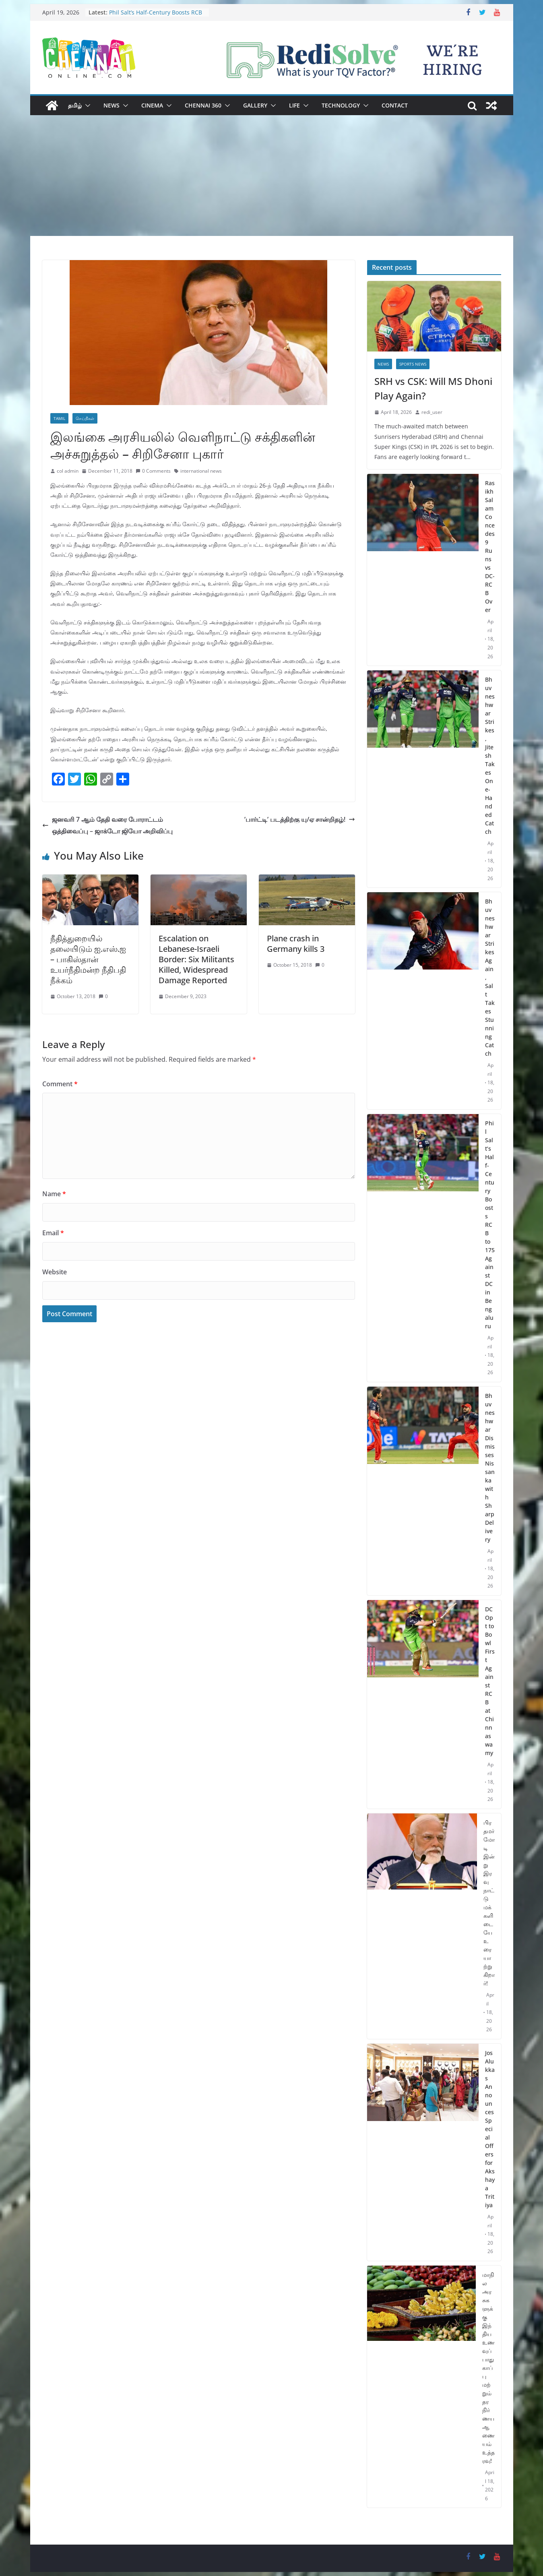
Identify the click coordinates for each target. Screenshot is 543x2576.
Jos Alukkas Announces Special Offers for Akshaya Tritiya (490, 2129)
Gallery (255, 105)
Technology (341, 105)
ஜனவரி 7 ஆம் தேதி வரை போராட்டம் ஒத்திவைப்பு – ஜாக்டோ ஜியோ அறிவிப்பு (107, 825)
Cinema (152, 105)
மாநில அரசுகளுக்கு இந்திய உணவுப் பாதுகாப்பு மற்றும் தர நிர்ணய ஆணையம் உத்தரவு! (488, 2367)
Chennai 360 (203, 105)
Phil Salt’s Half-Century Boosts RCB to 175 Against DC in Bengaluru (155, 16)
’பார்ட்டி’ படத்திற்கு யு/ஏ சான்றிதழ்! (299, 819)
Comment (60, 1083)
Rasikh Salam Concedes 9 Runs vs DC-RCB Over (490, 546)
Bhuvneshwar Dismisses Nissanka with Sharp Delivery (490, 1467)
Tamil (59, 418)
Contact (395, 105)
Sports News (412, 364)
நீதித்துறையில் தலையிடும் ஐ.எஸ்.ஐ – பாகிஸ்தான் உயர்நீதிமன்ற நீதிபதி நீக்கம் (88, 959)
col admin (67, 470)
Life (294, 105)
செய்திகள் (85, 418)
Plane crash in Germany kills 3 (295, 943)
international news (201, 470)
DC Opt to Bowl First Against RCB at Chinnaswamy (490, 1681)
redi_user (431, 412)
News (111, 105)
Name (54, 1193)
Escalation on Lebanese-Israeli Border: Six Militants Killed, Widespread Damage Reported (196, 959)
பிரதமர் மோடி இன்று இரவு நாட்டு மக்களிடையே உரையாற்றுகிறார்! (489, 1903)
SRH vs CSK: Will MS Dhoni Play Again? (433, 388)
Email (53, 1232)
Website (54, 1271)
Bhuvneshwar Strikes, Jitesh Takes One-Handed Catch (490, 755)
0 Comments (153, 470)
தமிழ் (75, 105)
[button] (86, 105)
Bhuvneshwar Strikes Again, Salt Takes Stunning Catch (490, 977)
